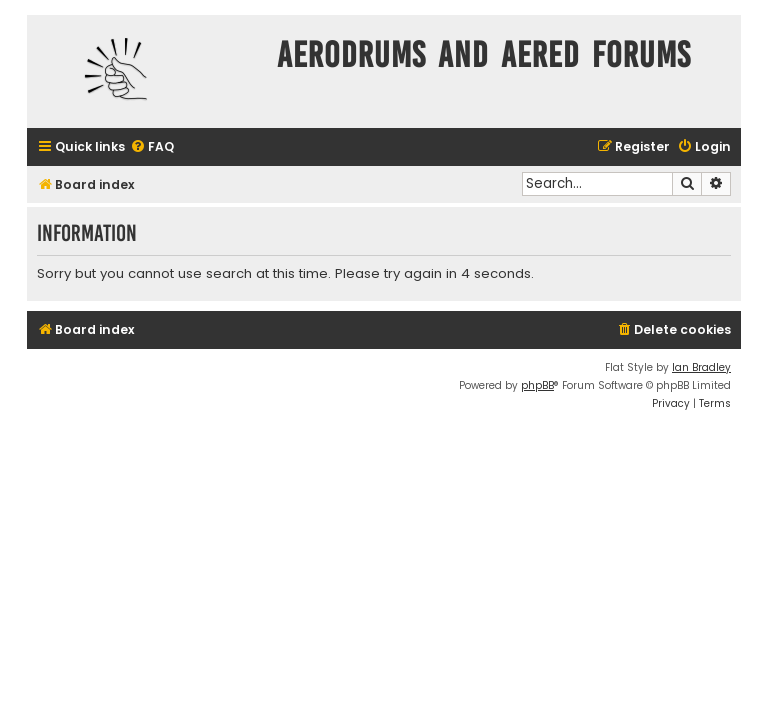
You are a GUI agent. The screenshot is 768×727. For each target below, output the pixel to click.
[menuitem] (152, 147)
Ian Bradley (701, 367)
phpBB (537, 385)
